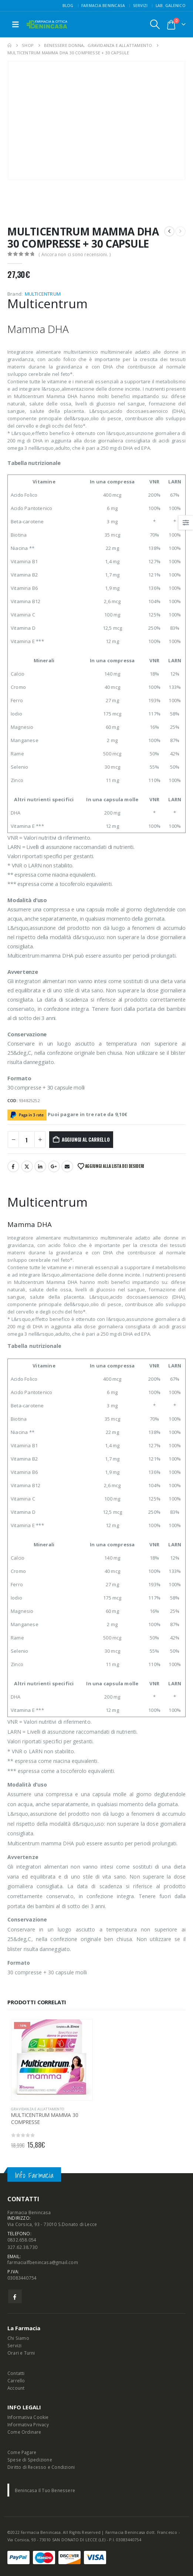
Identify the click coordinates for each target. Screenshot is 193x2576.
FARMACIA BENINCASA (103, 5)
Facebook (13, 1166)
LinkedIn (40, 1166)
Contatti (16, 2373)
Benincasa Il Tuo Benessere (45, 2490)
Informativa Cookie (28, 2417)
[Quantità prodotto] (26, 1139)
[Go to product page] (51, 2059)
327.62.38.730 (22, 2247)
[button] (15, 24)
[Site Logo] (47, 24)
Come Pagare (21, 2452)
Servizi (140, 5)
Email (67, 1166)
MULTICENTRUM (43, 293)
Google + (54, 1166)
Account (15, 2388)
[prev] (169, 231)
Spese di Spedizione (29, 2460)
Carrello (16, 2380)
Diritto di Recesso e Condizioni (41, 2467)
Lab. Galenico (171, 5)
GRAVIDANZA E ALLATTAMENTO (37, 2109)
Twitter (27, 1166)
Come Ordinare (24, 2432)
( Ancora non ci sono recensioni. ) (74, 254)
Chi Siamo (18, 2338)
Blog (68, 5)
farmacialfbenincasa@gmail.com (42, 2262)
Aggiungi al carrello (86, 1139)
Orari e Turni (21, 2353)
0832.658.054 (21, 2240)
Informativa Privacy (28, 2424)
